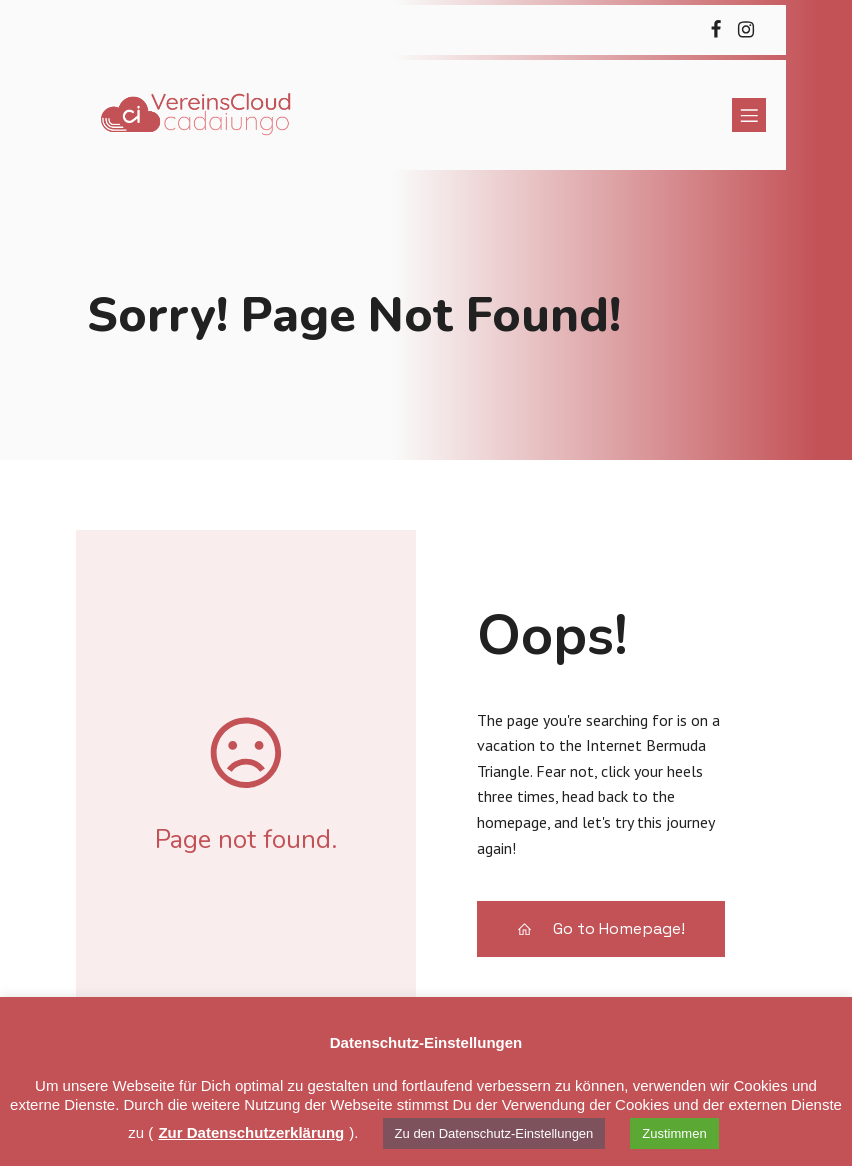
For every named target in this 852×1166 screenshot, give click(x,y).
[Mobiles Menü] (749, 115)
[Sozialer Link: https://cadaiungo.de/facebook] (716, 30)
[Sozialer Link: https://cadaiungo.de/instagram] (746, 30)
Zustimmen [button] (674, 1133)
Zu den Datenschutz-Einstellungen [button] (494, 1133)
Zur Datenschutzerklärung (251, 1132)
